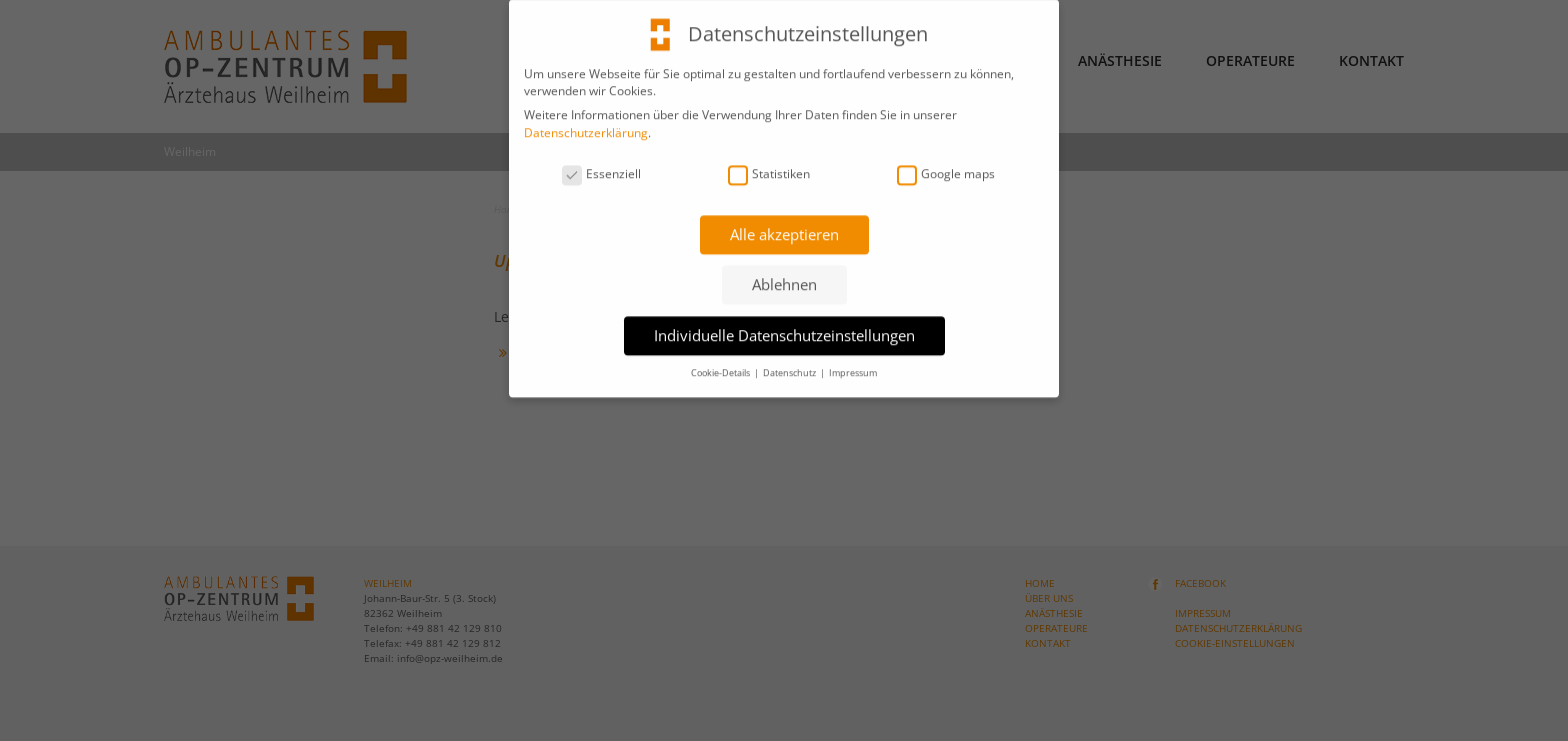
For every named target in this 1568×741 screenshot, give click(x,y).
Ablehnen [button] (784, 276)
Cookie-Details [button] (721, 363)
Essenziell (601, 164)
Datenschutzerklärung (586, 124)
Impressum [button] (853, 363)
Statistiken (769, 164)
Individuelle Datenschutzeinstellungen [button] (784, 326)
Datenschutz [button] (790, 363)
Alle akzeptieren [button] (784, 225)
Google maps (946, 164)
